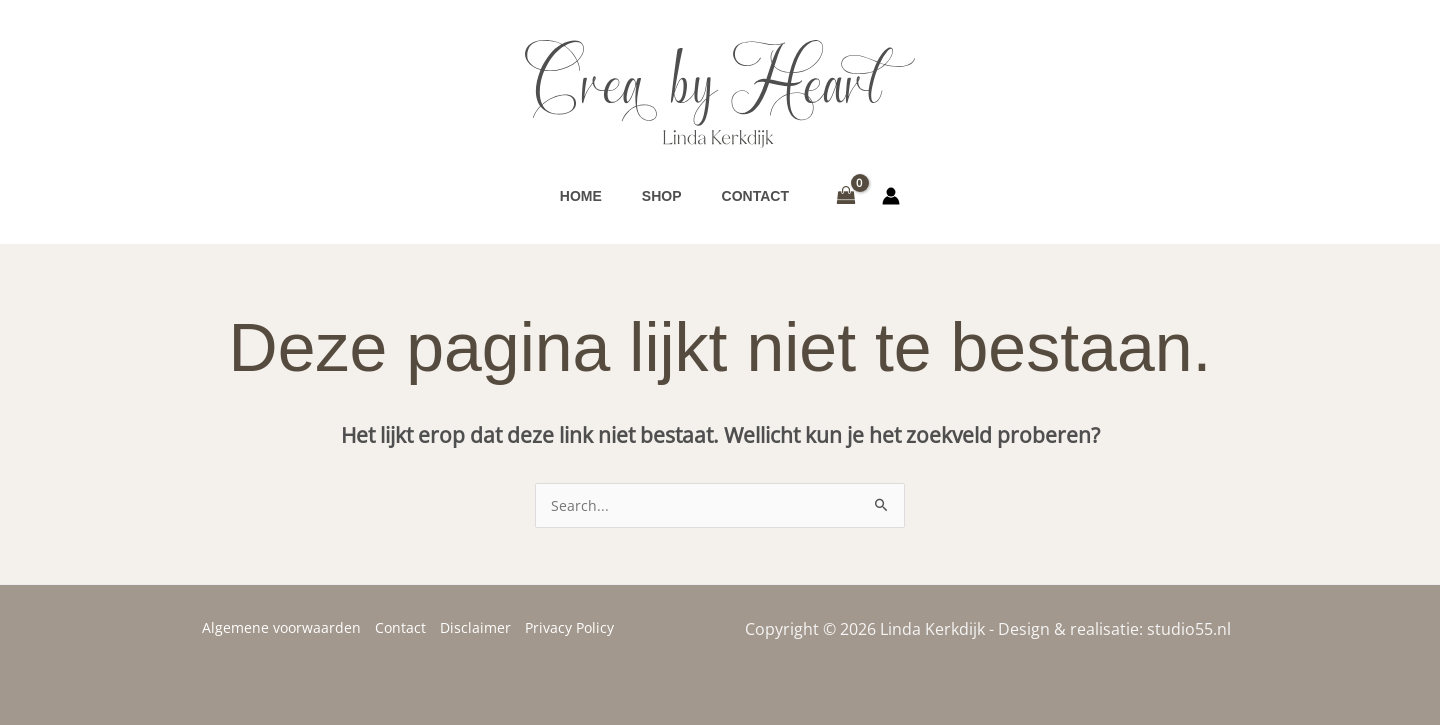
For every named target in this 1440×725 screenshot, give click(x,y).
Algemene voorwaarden (281, 627)
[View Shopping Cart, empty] (845, 196)
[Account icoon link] (891, 196)
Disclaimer (475, 627)
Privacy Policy (569, 627)
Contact (400, 627)
